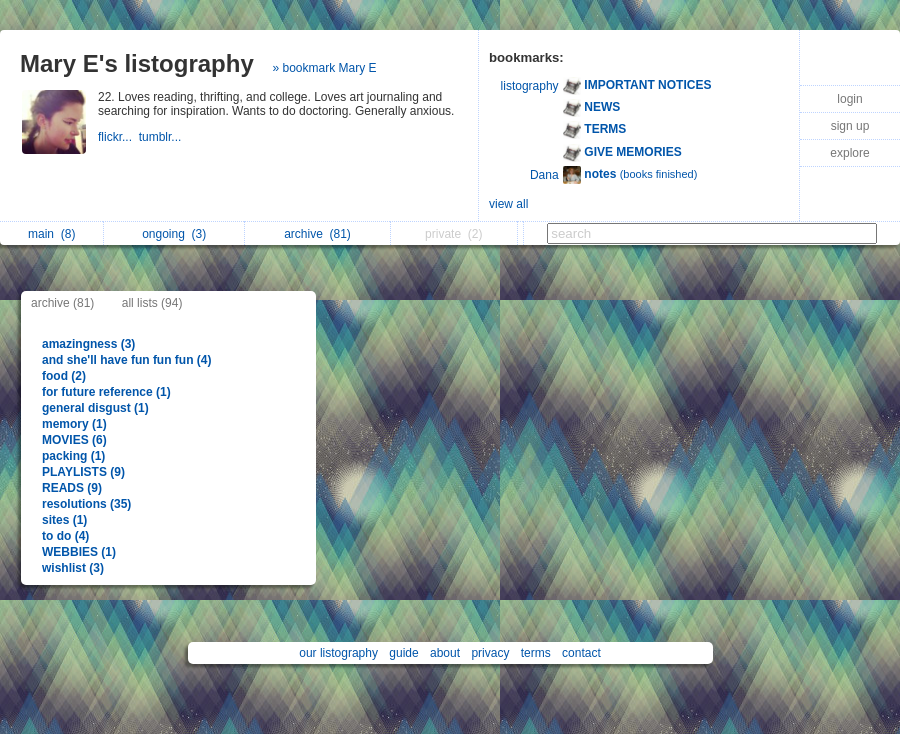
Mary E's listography (137, 63)
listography (530, 86)
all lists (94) (152, 303)
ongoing (174, 234)
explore (849, 153)
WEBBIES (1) (79, 552)
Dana (544, 175)
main (51, 234)
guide (403, 653)
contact (581, 653)
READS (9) (72, 488)
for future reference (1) (106, 392)
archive (317, 234)
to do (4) (65, 536)
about (445, 653)
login (849, 99)
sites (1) (64, 520)
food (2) (64, 376)
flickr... (118, 137)
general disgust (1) (95, 408)
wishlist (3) (73, 568)
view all (508, 204)
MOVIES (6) (74, 440)
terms (536, 653)
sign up (850, 126)
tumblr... (162, 137)
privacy (490, 653)
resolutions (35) (86, 504)
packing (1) (73, 456)
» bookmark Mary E (324, 68)
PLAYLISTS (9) (83, 472)
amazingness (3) (88, 344)
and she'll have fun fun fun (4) (127, 360)
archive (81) (62, 303)
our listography (338, 653)
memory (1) (74, 424)
